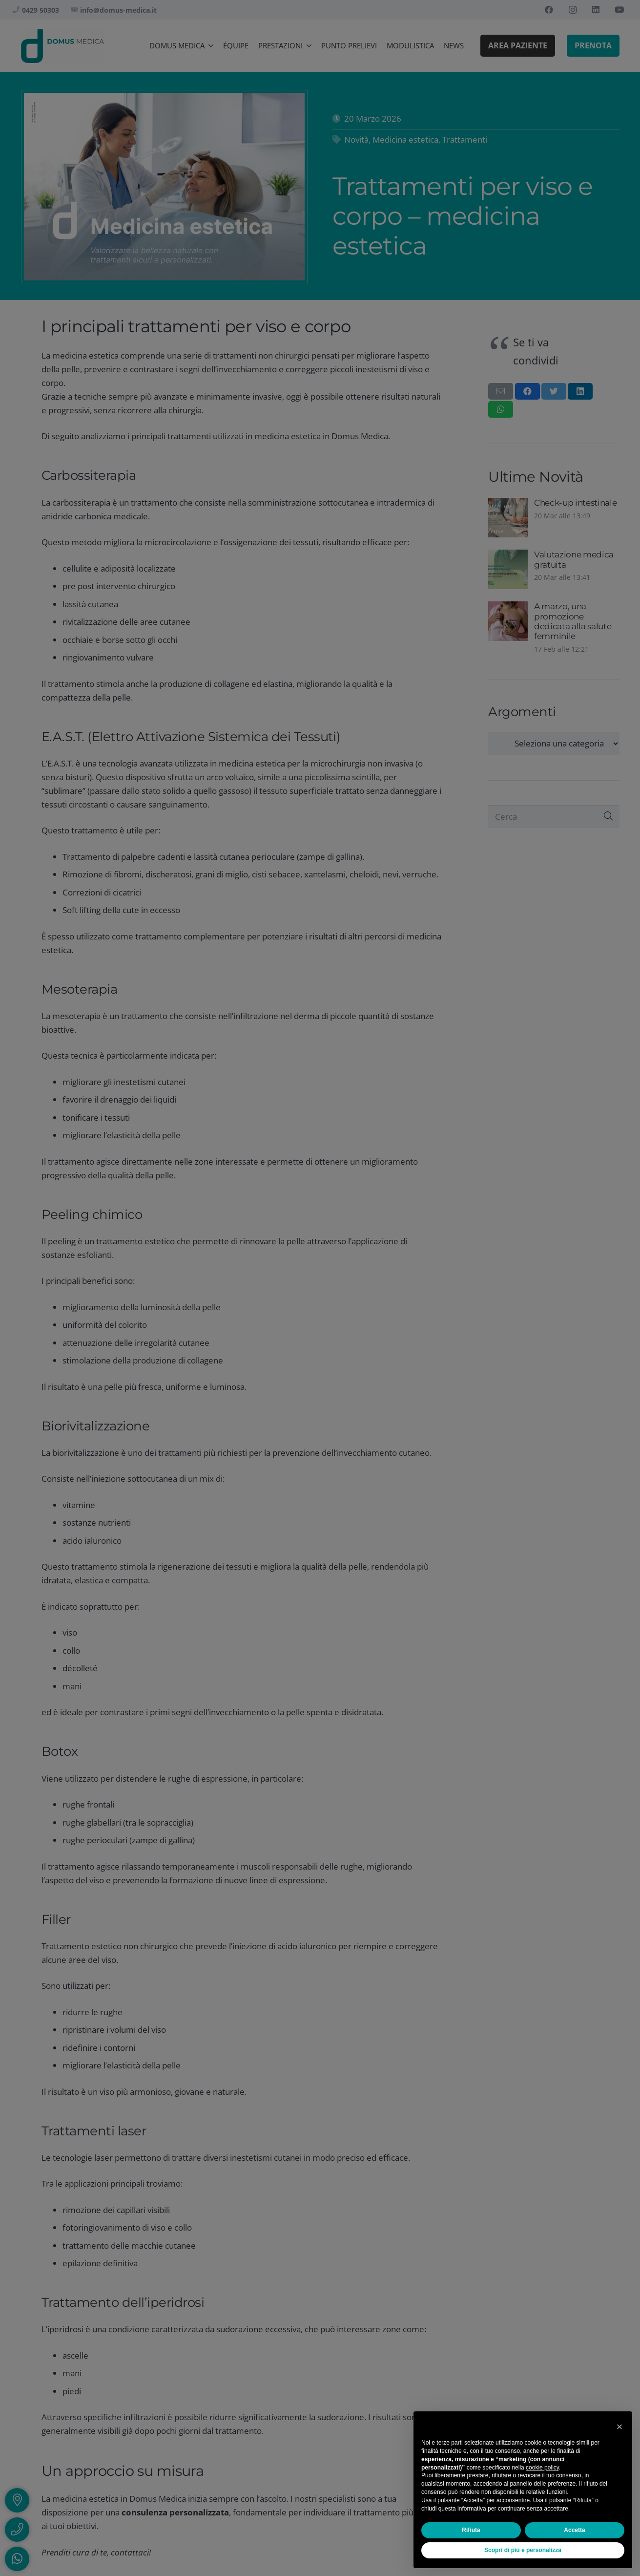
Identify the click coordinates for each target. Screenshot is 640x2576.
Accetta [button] (574, 2530)
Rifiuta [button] (471, 2530)
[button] (619, 2427)
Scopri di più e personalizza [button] (522, 2550)
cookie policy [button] (542, 2467)
